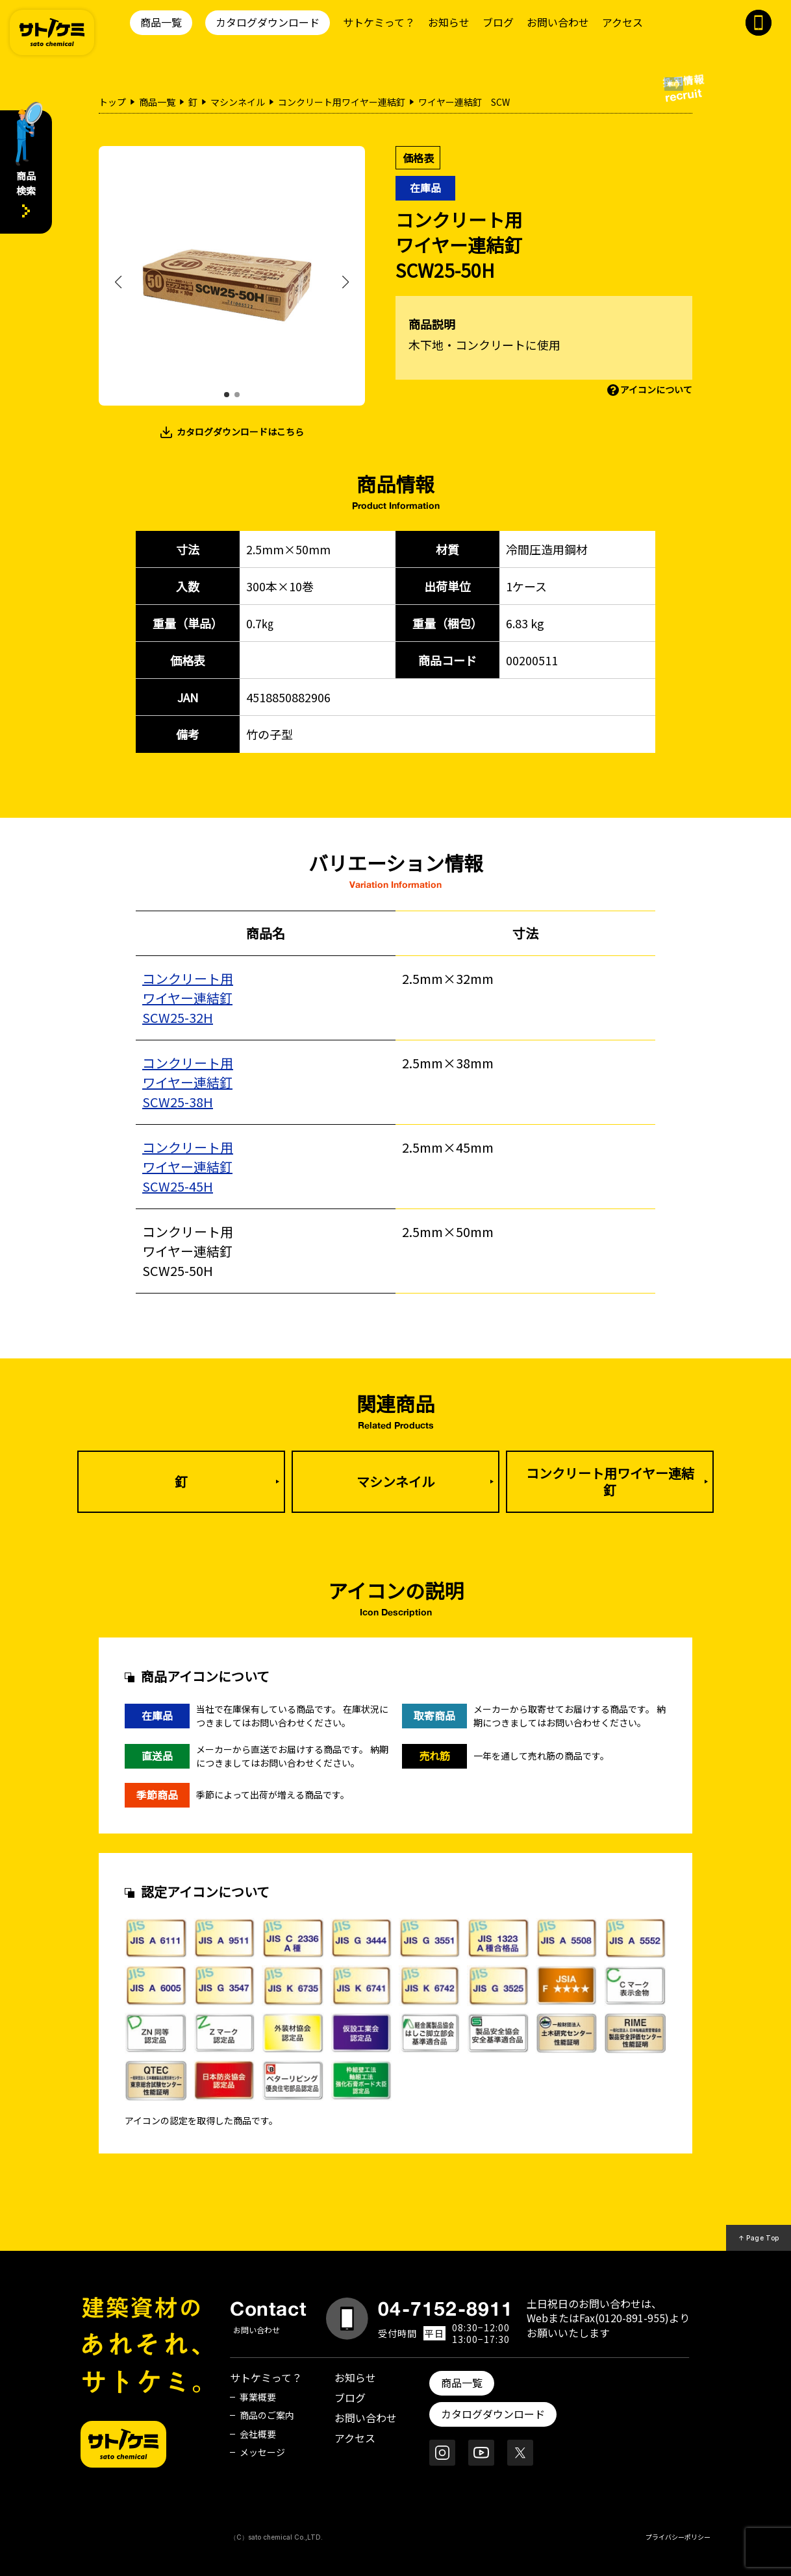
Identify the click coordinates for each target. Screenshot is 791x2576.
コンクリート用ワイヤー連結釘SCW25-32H (187, 998)
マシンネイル (237, 101)
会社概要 (258, 2434)
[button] (226, 394)
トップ (112, 101)
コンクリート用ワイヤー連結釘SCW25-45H (187, 1167)
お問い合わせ (558, 22)
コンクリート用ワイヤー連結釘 (341, 101)
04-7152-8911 (445, 2308)
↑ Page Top (758, 2238)
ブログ (498, 22)
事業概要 (258, 2397)
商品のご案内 (267, 2415)
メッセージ (262, 2452)
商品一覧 (161, 22)
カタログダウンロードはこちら (240, 431)
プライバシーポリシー (678, 2537)
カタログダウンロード (268, 22)
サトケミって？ (379, 22)
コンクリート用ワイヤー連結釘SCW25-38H (187, 1082)
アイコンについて (656, 389)
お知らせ (449, 22)
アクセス (622, 22)
